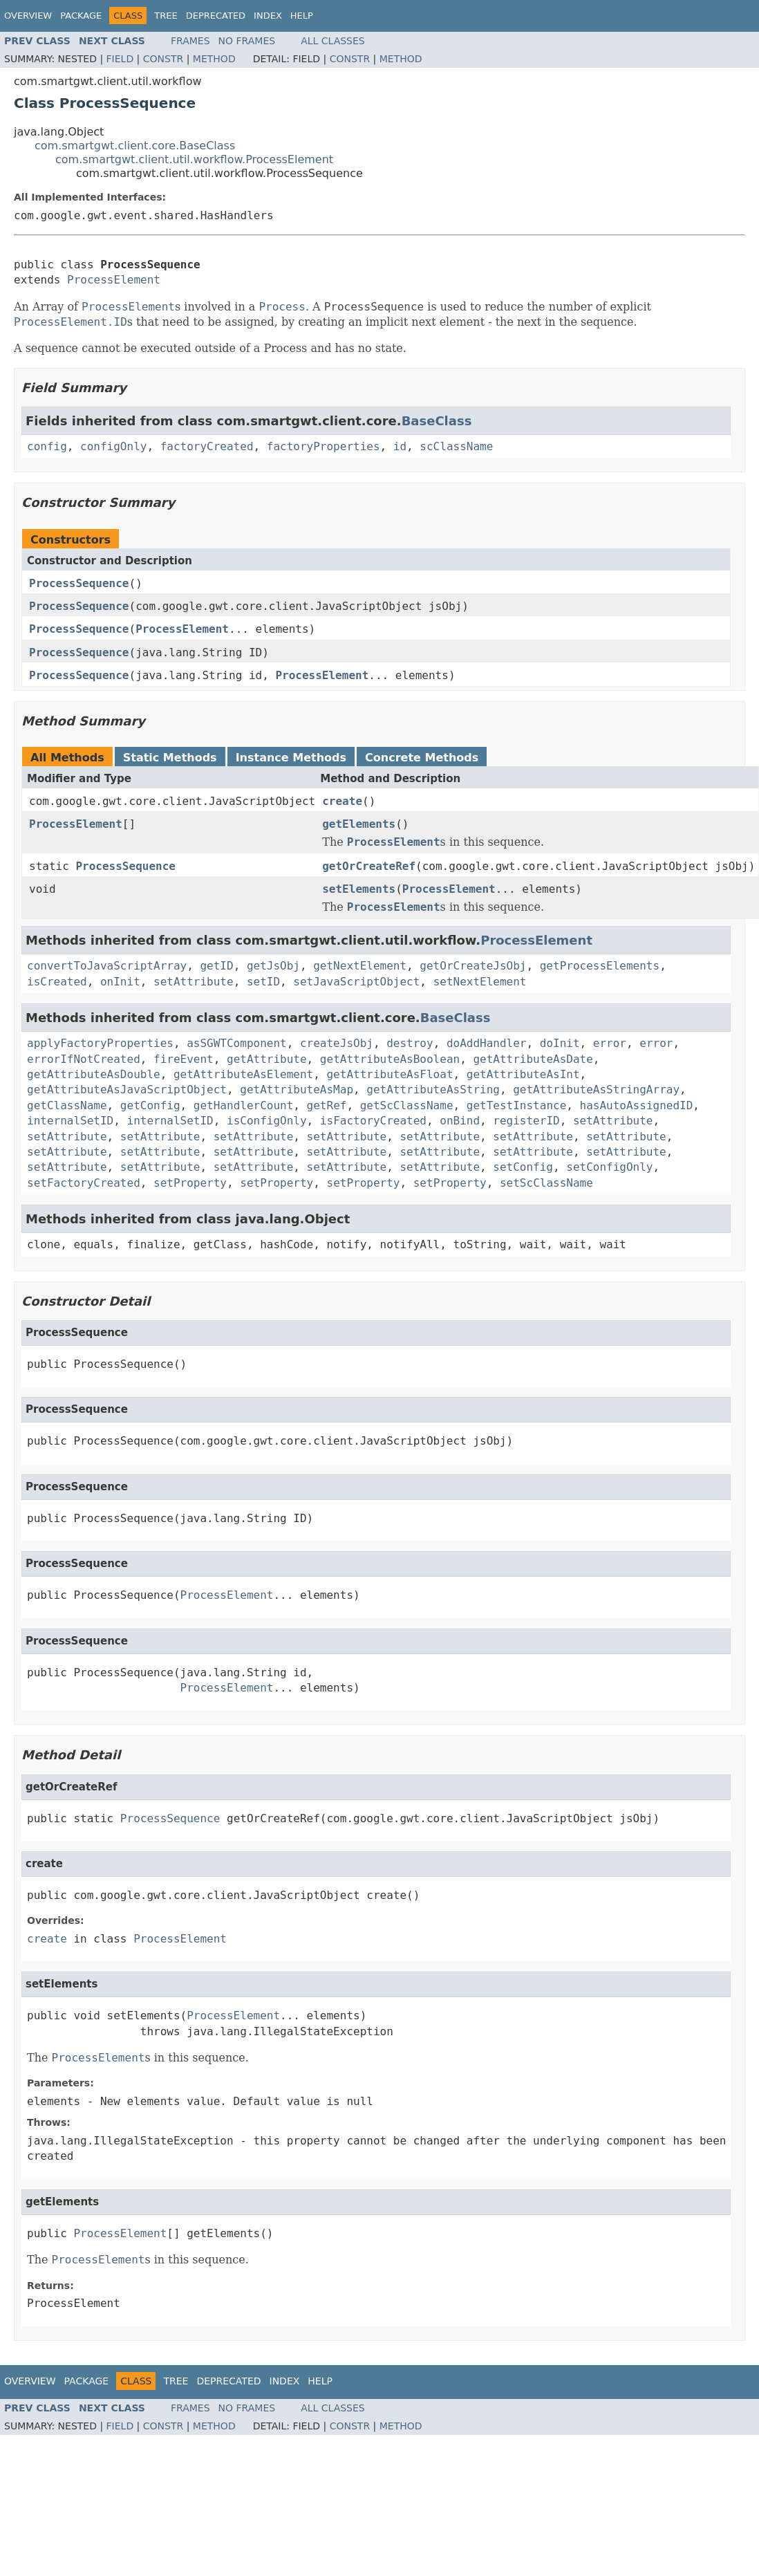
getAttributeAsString (433, 1089)
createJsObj (336, 1043)
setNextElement (480, 981)
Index (268, 15)
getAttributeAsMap (296, 1089)
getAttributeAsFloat (389, 1074)
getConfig (150, 1105)
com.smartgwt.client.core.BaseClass (135, 145)
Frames (190, 40)
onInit (120, 981)
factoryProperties (323, 446)
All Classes (333, 40)
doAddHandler (487, 1043)
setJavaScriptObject (356, 981)
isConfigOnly (267, 1120)
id (399, 446)
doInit (560, 1043)
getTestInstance (517, 1105)
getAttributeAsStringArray (596, 1089)
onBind (460, 1120)
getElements (358, 824)
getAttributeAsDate (532, 1059)
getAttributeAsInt (523, 1074)
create (342, 801)
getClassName (67, 1105)
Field (120, 58)
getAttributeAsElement (243, 1074)
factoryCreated (207, 446)
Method (214, 58)
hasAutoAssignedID (636, 1105)
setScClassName (546, 1182)
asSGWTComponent (237, 1043)
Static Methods (170, 757)
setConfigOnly (609, 1167)
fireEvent (183, 1059)
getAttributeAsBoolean (390, 1059)
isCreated (57, 981)
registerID (526, 1120)
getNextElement (359, 965)
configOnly (113, 446)
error (609, 1043)
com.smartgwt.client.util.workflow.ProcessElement (194, 159)
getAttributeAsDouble (93, 1074)
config (47, 446)
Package (81, 15)
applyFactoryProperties (100, 1043)
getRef (327, 1105)
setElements (358, 889)
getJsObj (273, 965)
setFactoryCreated (83, 1182)
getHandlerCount (244, 1105)
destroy (409, 1043)
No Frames (247, 40)
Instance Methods (291, 757)
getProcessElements (599, 965)
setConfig (523, 1167)
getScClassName (406, 1105)
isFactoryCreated (373, 1120)
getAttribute (267, 1059)
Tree (165, 15)
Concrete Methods (421, 757)
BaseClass (437, 421)
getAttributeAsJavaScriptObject (127, 1089)
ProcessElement (113, 279)
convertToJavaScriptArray (107, 965)
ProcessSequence (79, 583)
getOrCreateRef (368, 866)
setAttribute (193, 981)
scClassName (456, 446)
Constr (163, 58)
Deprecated (215, 15)
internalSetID (70, 1120)
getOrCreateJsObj (473, 965)
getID (216, 965)
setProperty (190, 1182)
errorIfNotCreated (83, 1059)
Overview (28, 15)
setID (263, 981)
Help (301, 15)
